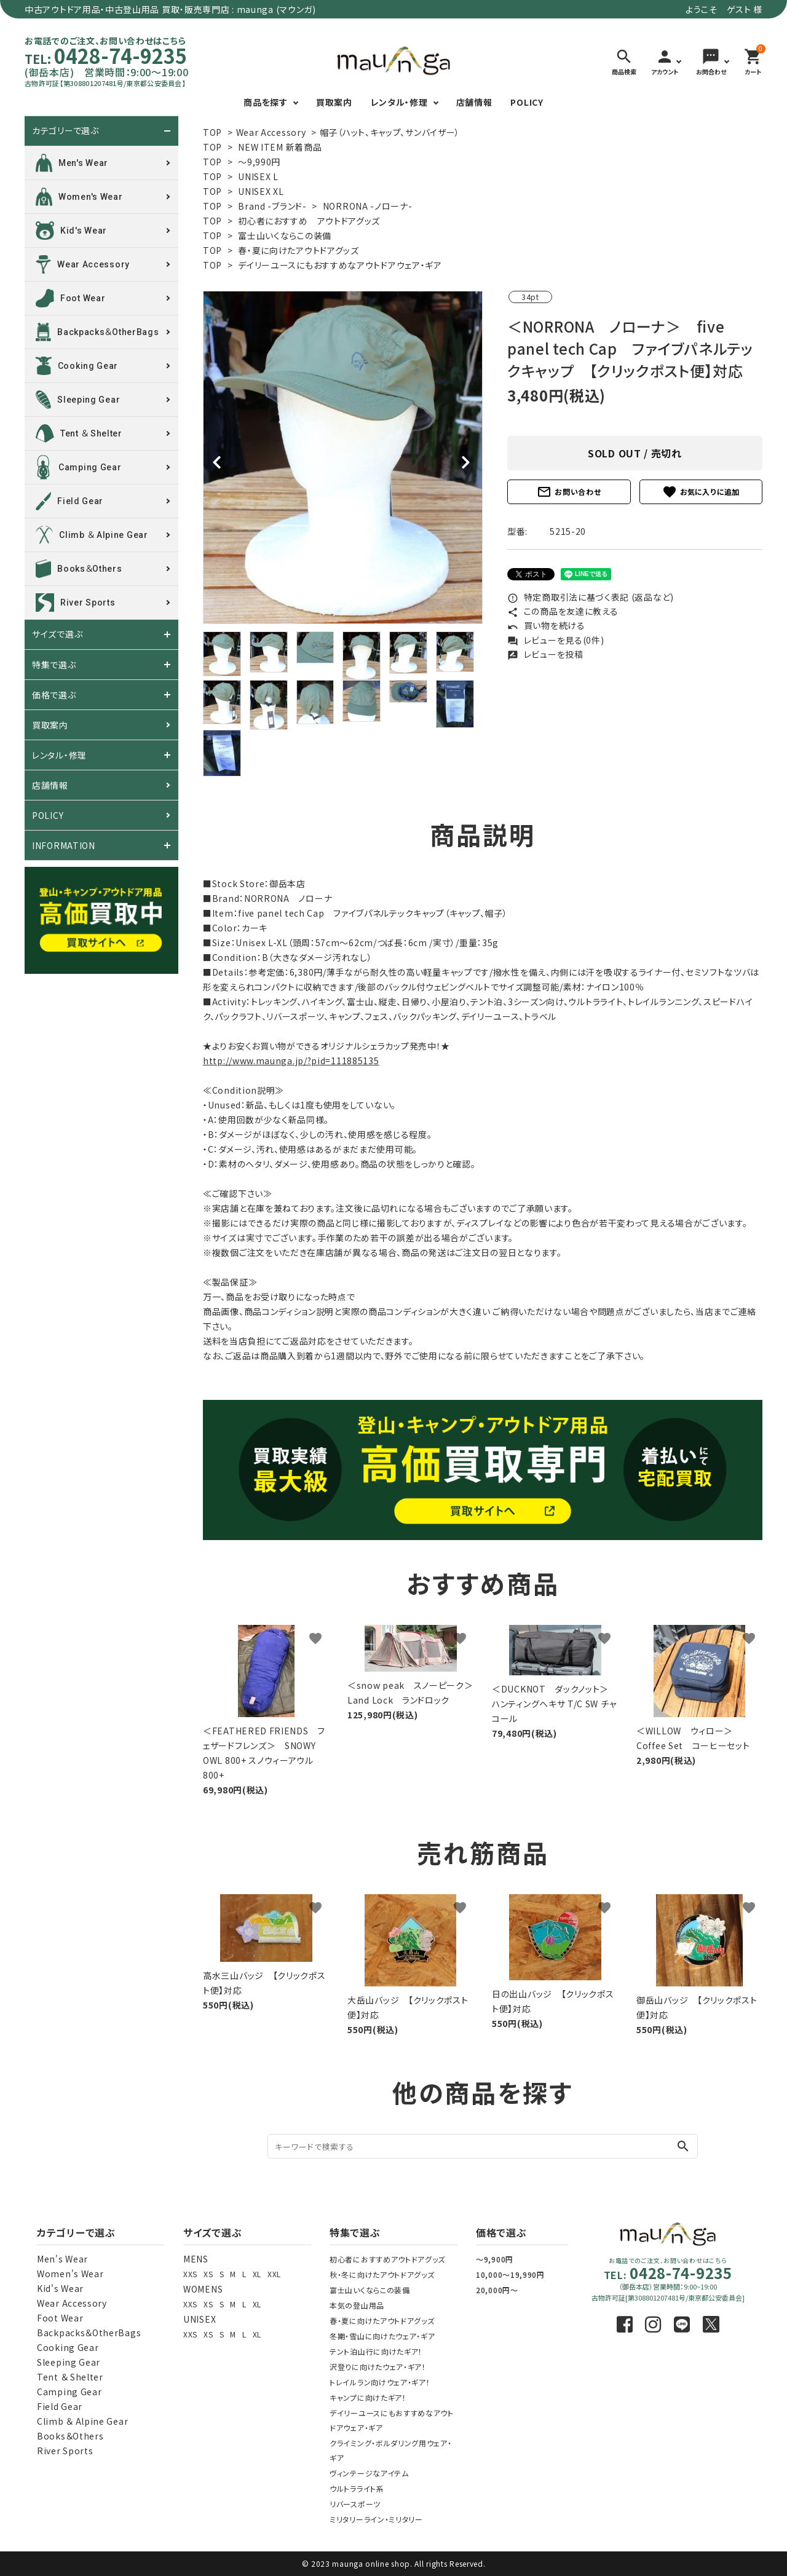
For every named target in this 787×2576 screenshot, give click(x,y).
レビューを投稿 (545, 654)
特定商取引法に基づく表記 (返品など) (590, 597)
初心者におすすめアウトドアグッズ (387, 2259)
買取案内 (334, 102)
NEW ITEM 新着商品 (280, 147)
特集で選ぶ (54, 664)
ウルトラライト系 (357, 2488)
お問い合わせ (569, 491)
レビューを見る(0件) (555, 640)
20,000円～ (497, 2290)
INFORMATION (63, 845)
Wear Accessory (271, 132)
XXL (274, 2274)
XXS (190, 2274)
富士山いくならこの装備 (284, 235)
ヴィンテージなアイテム (369, 2473)
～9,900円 (494, 2259)
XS (208, 2274)
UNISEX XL (260, 191)
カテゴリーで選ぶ (65, 131)
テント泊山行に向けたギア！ (376, 2351)
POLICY (526, 102)
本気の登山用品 (357, 2305)
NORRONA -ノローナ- (368, 206)
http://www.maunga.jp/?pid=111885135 (291, 1060)
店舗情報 (474, 102)
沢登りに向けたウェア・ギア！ (378, 2366)
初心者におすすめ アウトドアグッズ (309, 221)
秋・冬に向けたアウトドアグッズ (382, 2274)
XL (257, 2274)
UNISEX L (258, 176)
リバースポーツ (355, 2504)
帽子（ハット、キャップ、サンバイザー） (390, 132)
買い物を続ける (546, 625)
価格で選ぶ (54, 695)
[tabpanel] (343, 457)
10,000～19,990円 (510, 2274)
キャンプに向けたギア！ (368, 2397)
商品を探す (265, 102)
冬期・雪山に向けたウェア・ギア (382, 2336)
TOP (212, 132)
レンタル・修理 (399, 102)
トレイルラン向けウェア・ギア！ (380, 2382)
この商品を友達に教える (562, 611)
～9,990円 (259, 162)
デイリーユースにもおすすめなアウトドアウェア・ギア (340, 265)
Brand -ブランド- (272, 206)
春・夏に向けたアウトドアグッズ (298, 250)
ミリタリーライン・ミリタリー (376, 2519)
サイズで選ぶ (57, 634)
